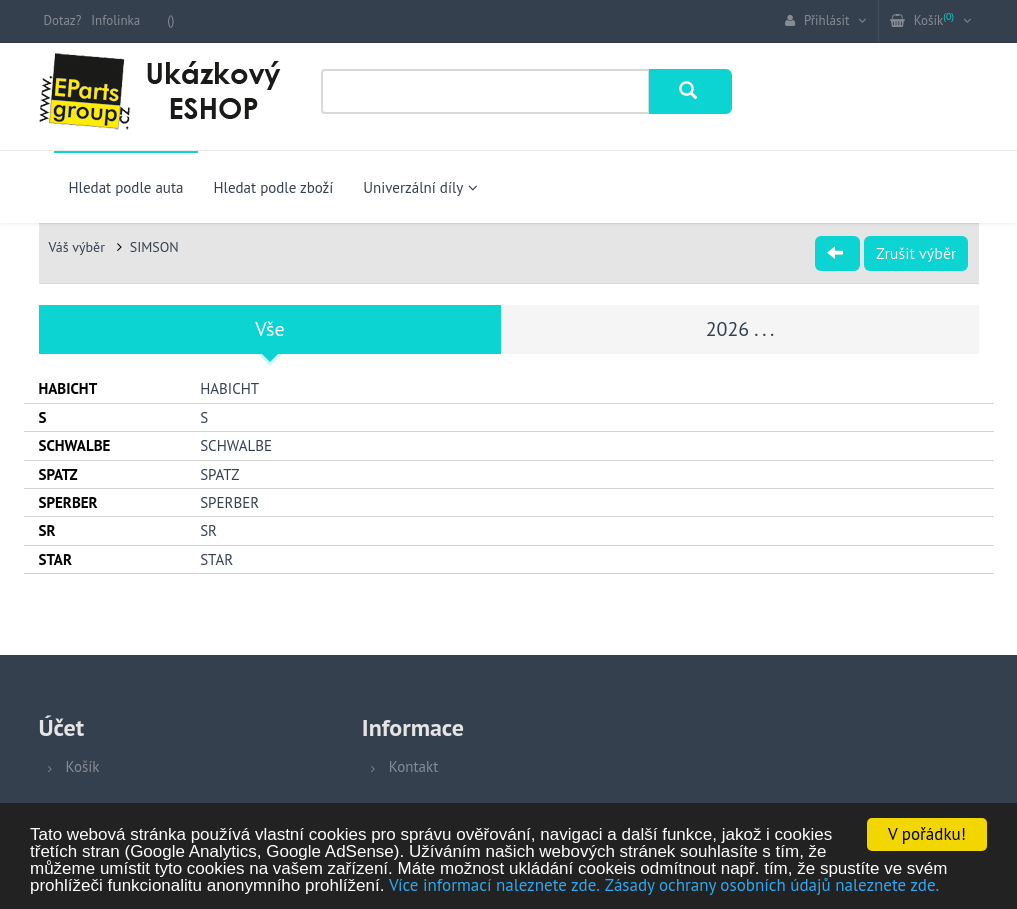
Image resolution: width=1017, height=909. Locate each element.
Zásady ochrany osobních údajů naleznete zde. (772, 886)
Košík (83, 766)
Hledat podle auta (126, 187)
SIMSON (154, 247)
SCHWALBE (236, 445)
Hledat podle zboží (273, 187)
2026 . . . (740, 329)
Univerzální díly (420, 187)
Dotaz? (63, 20)
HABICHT (229, 388)
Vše (269, 329)
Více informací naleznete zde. (494, 886)
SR (208, 530)
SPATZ (219, 474)
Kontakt (413, 766)
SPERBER (229, 502)
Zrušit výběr (916, 253)
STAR (216, 559)
